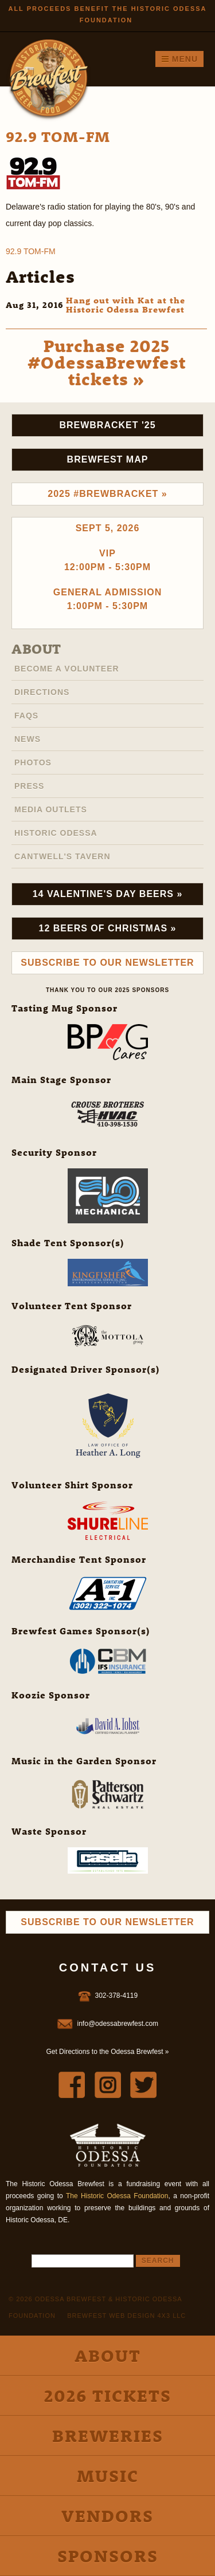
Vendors (107, 2515)
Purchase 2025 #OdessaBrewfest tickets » (107, 362)
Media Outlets (50, 809)
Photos (33, 762)
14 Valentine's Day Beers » (108, 894)
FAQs (26, 715)
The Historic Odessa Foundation (117, 2196)
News (27, 739)
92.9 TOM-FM (31, 251)
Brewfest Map (107, 459)
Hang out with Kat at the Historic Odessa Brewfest (125, 305)
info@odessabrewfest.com (118, 2024)
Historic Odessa (55, 832)
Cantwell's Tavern (62, 856)
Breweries (107, 2435)
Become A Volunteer (66, 668)
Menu (179, 59)
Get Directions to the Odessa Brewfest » (107, 2052)
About (36, 648)
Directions (41, 692)
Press (29, 786)
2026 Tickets (107, 2395)
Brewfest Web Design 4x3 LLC (126, 2315)
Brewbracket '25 (107, 425)
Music (108, 2475)
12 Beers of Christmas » (108, 928)
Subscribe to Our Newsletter (107, 962)
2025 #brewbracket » (107, 494)
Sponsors (107, 2555)
